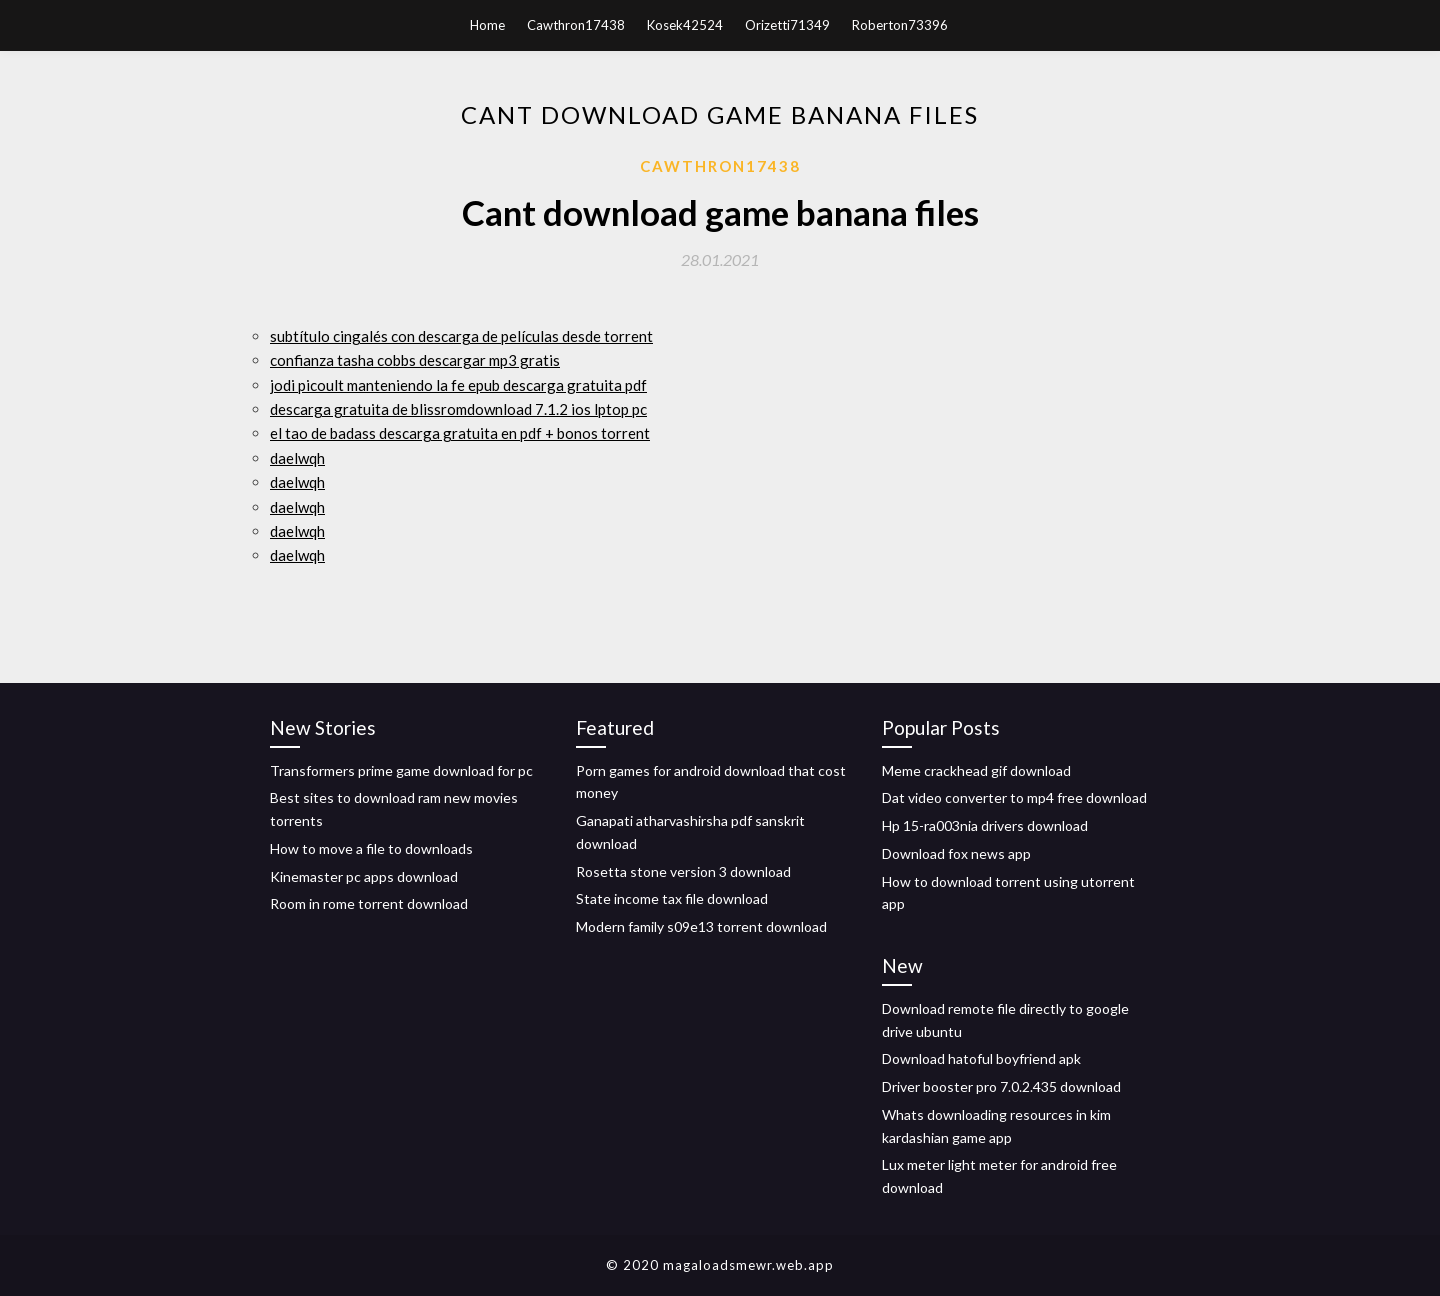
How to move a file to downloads (371, 848)
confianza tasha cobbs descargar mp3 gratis (415, 360)
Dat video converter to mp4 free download (1014, 797)
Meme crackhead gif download (976, 770)
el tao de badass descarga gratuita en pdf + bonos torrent (460, 433)
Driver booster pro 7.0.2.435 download (1001, 1086)
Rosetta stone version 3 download (683, 871)
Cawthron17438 (576, 25)
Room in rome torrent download (369, 903)
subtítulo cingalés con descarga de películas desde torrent (461, 336)
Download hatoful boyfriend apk (981, 1058)
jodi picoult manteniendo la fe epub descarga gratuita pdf (458, 385)
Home (487, 25)
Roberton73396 (900, 25)
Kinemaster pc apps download (364, 876)
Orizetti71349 (787, 25)
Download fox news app (956, 853)
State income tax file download (672, 898)
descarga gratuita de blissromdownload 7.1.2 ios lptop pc (458, 409)
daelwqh (297, 458)
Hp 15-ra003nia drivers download (985, 825)
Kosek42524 (685, 25)
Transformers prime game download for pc (401, 770)
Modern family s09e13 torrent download (701, 926)
